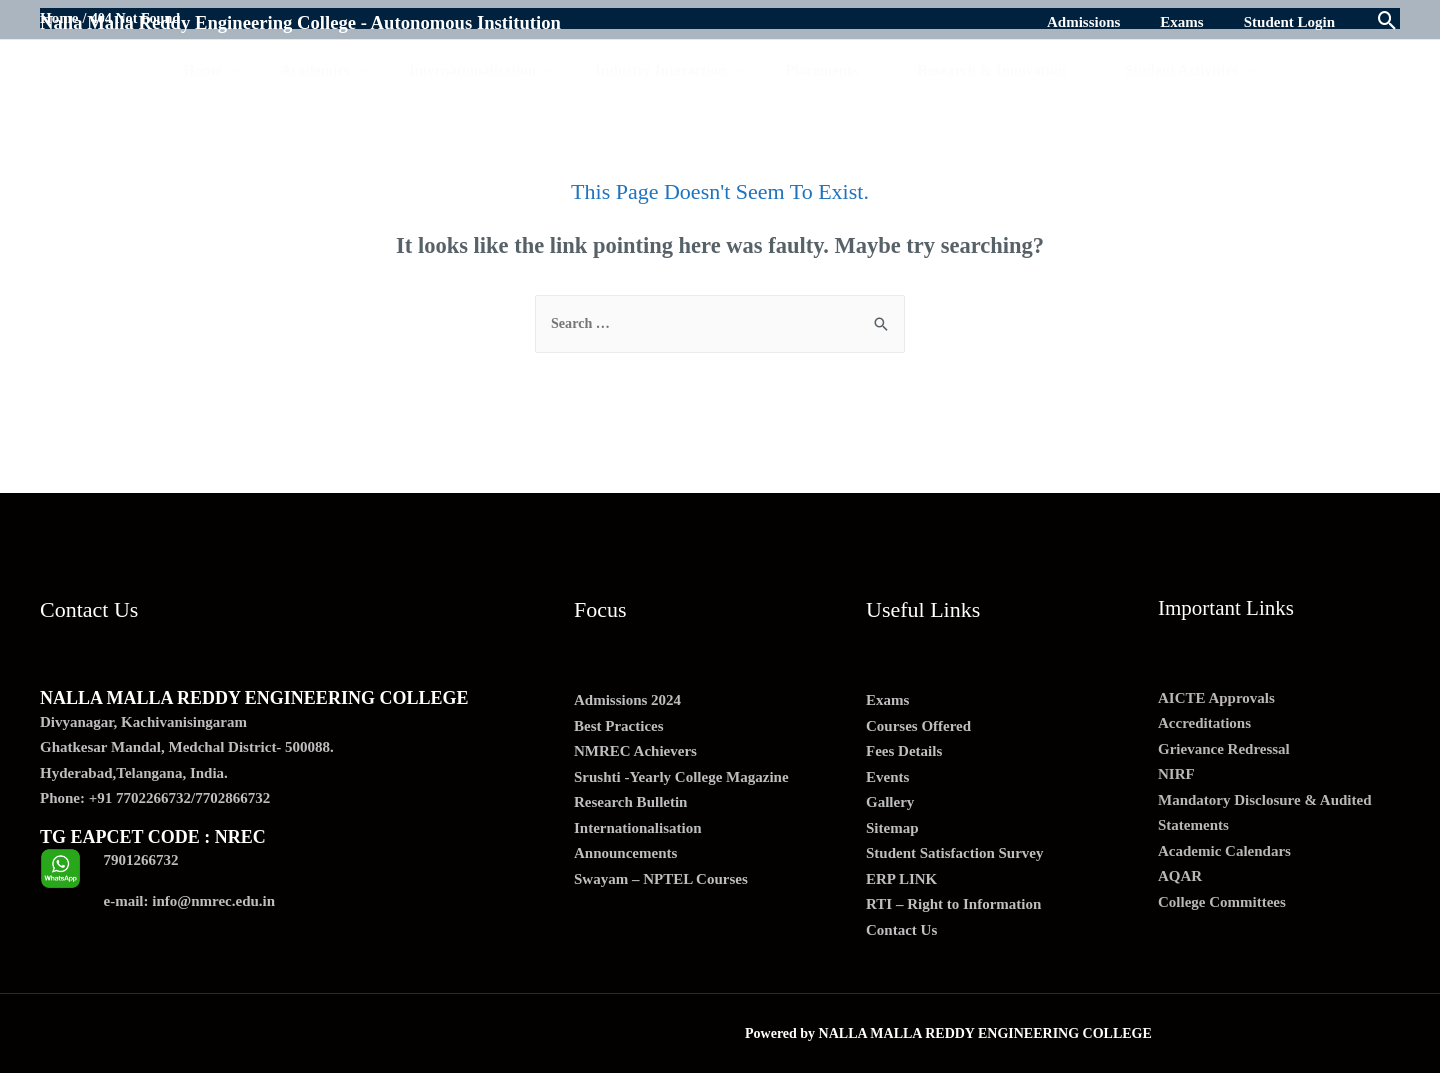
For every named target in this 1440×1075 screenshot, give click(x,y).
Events (887, 778)
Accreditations (1204, 725)
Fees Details (904, 753)
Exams (887, 702)
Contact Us (901, 931)
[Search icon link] (1387, 22)
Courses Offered (918, 727)
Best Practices (619, 727)
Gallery (890, 804)
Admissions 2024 (627, 702)
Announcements (625, 855)
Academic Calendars (1224, 852)
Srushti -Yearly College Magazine (681, 778)
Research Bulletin (630, 804)
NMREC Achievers (635, 753)
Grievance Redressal (1224, 750)
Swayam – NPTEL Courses (661, 880)
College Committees (1222, 903)
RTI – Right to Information (953, 906)
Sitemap (892, 829)
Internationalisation (638, 829)
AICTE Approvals (1216, 699)
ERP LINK (901, 880)
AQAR (1180, 878)
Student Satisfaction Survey (955, 855)
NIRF (1176, 776)
